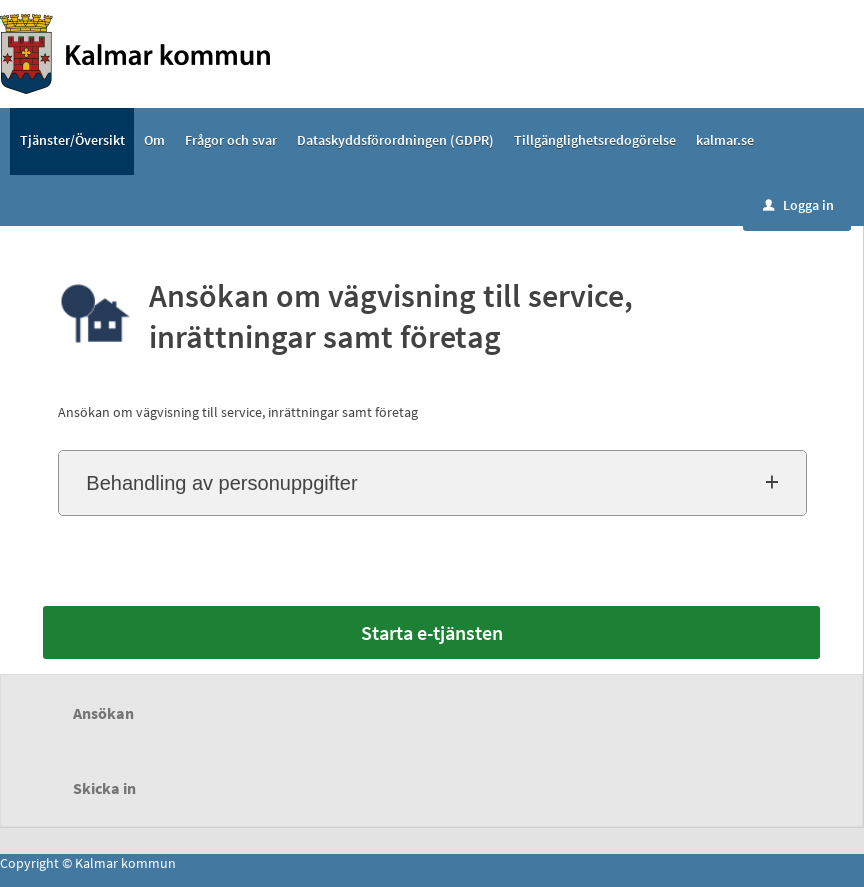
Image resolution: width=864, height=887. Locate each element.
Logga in (798, 205)
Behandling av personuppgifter (221, 483)
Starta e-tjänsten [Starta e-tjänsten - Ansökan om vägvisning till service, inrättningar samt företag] (432, 632)
